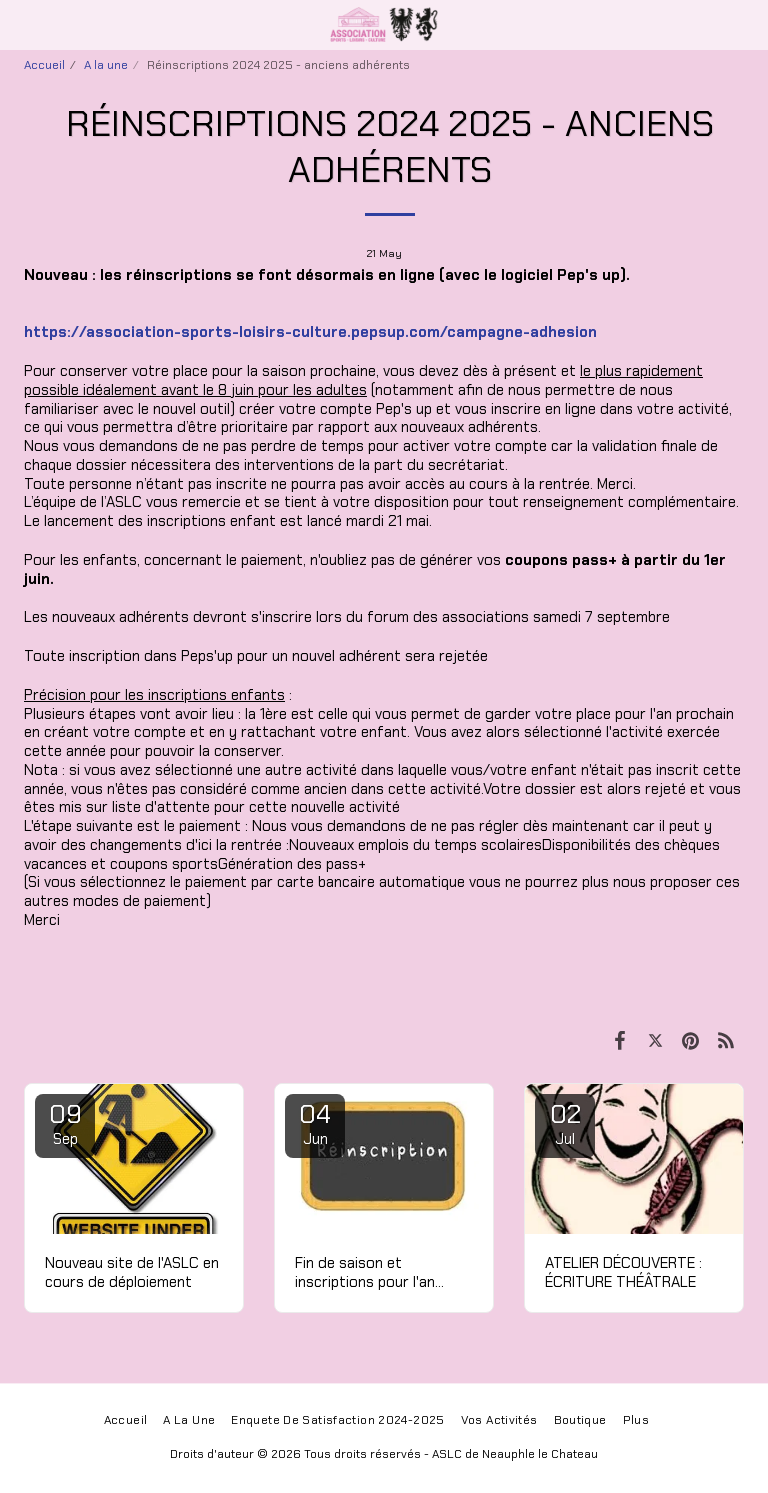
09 (65, 1123)
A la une (106, 65)
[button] (22, 24)
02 (565, 1123)
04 (315, 1123)
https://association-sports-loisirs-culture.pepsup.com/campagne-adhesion (310, 332)
